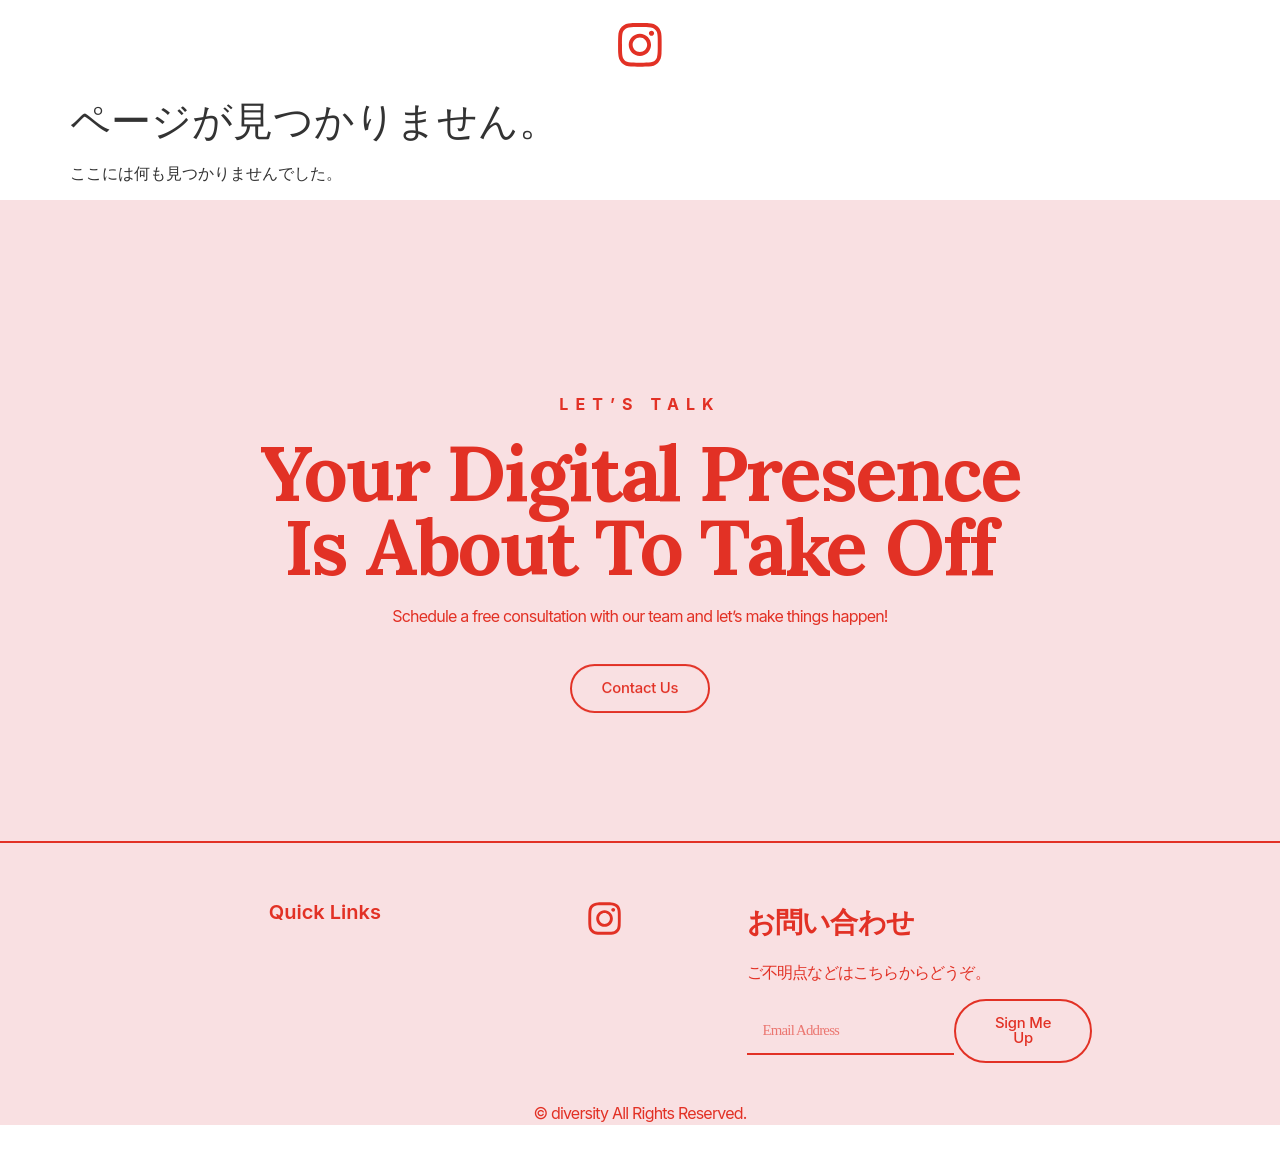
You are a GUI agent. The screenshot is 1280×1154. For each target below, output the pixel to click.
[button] (639, 685)
